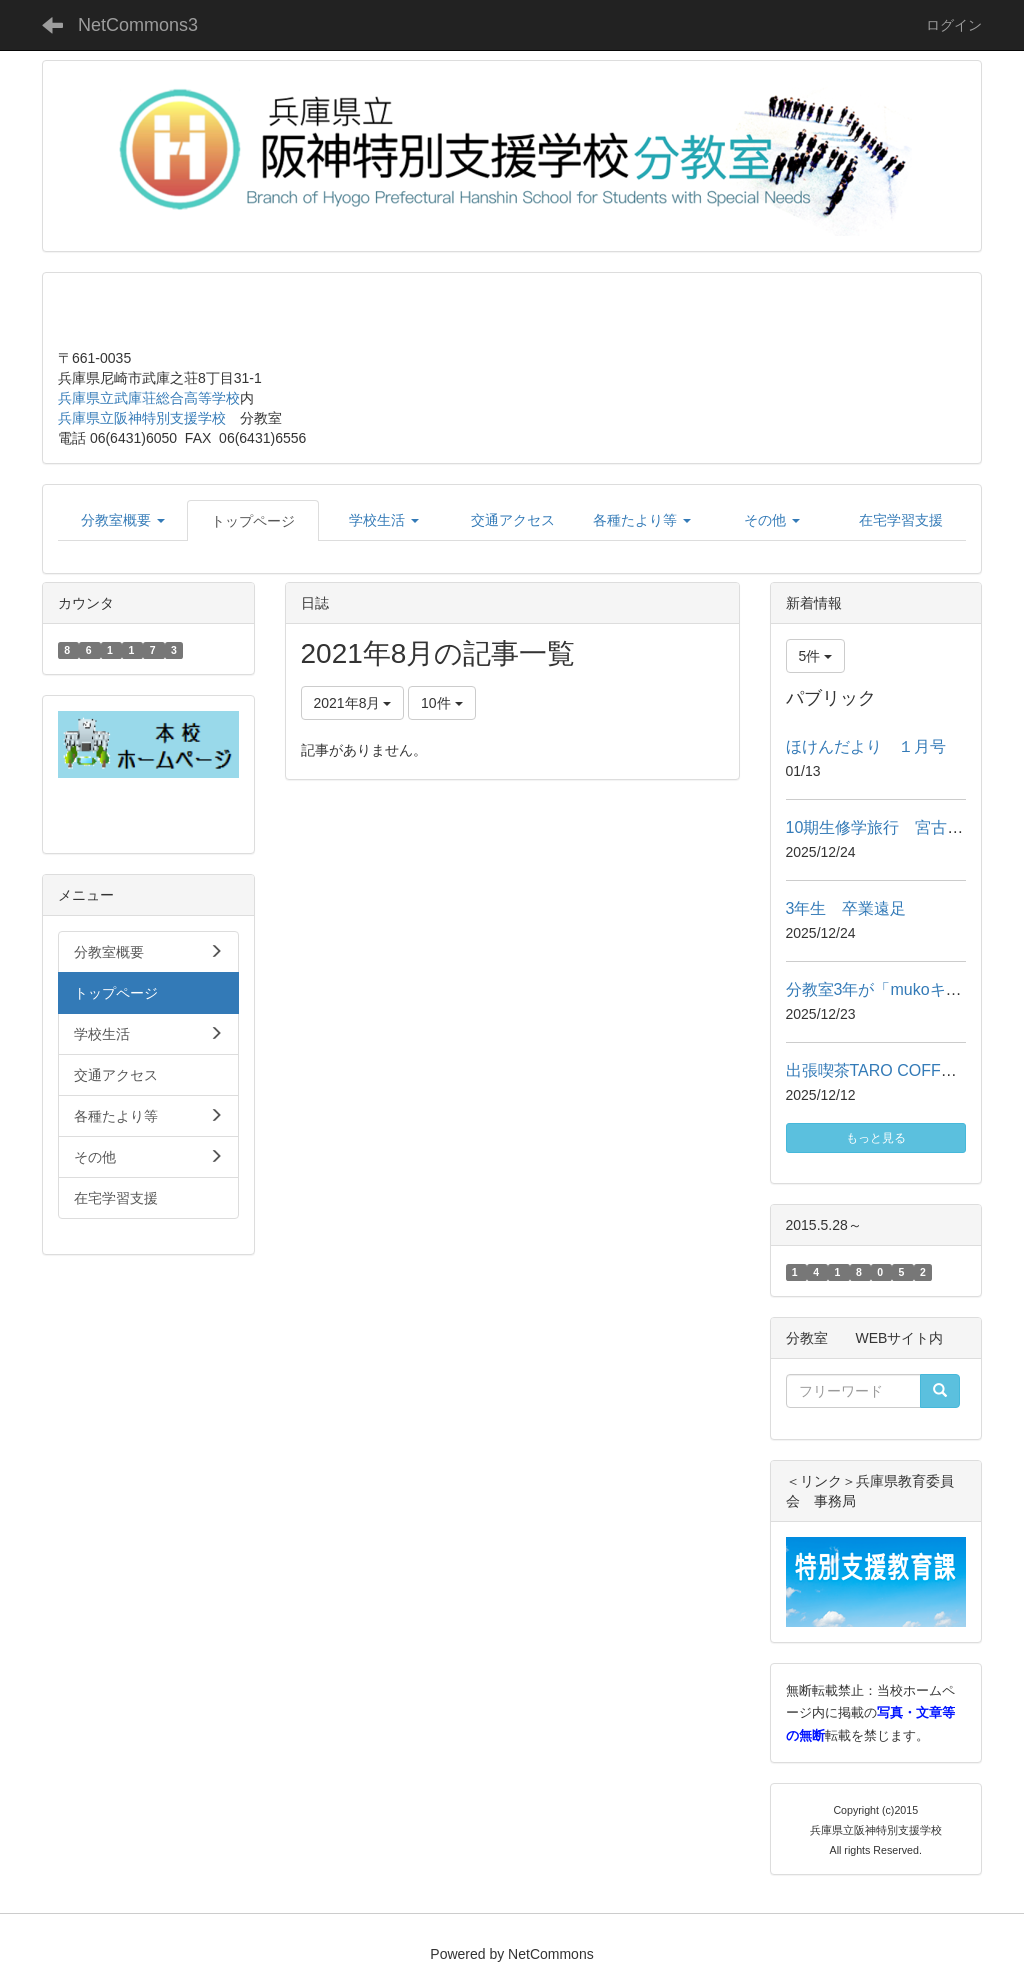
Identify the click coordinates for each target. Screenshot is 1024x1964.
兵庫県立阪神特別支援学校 (142, 418)
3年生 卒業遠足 (846, 908)
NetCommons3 (138, 25)
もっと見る (876, 1138)
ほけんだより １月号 (866, 746)
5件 (816, 656)
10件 (441, 703)
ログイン (954, 25)
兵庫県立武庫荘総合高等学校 (149, 398)
